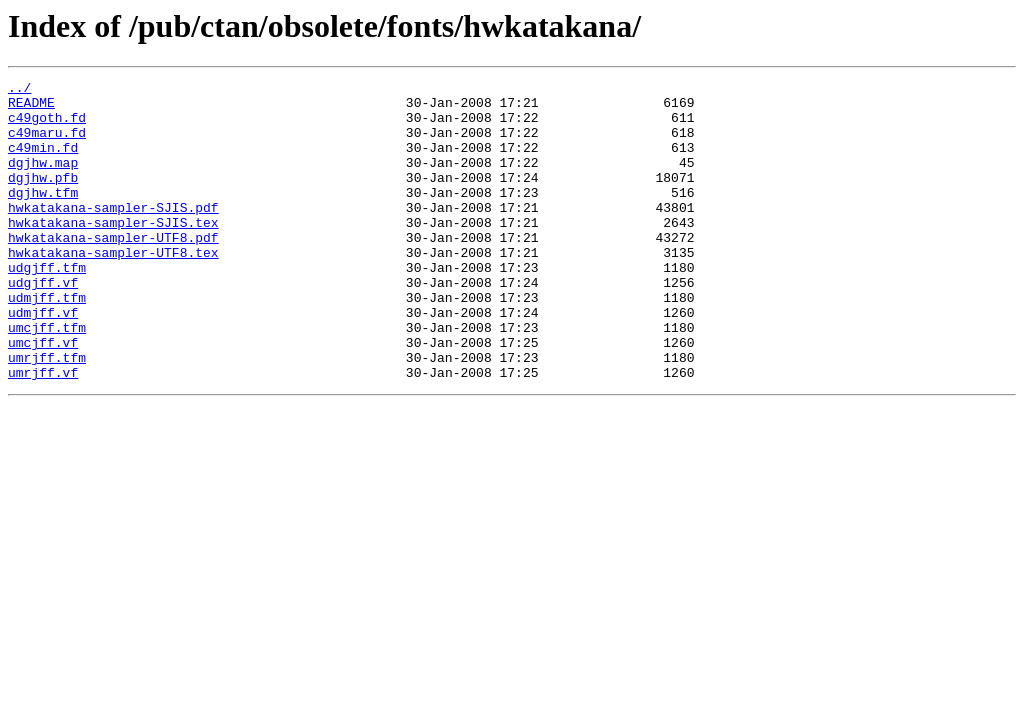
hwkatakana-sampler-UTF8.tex (113, 288)
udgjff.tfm (47, 306)
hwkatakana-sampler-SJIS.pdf (113, 234)
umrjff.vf (43, 432)
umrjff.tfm (47, 414)
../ (19, 90)
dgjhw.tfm (43, 216)
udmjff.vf (43, 360)
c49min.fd (43, 162)
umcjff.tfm (47, 378)
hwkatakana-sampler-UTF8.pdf (113, 270)
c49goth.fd (47, 126)
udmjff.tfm (47, 342)
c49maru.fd (47, 144)
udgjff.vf (43, 324)
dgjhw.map (43, 180)
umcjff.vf (43, 396)
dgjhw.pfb (43, 198)
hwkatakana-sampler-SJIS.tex (113, 252)
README (31, 108)
